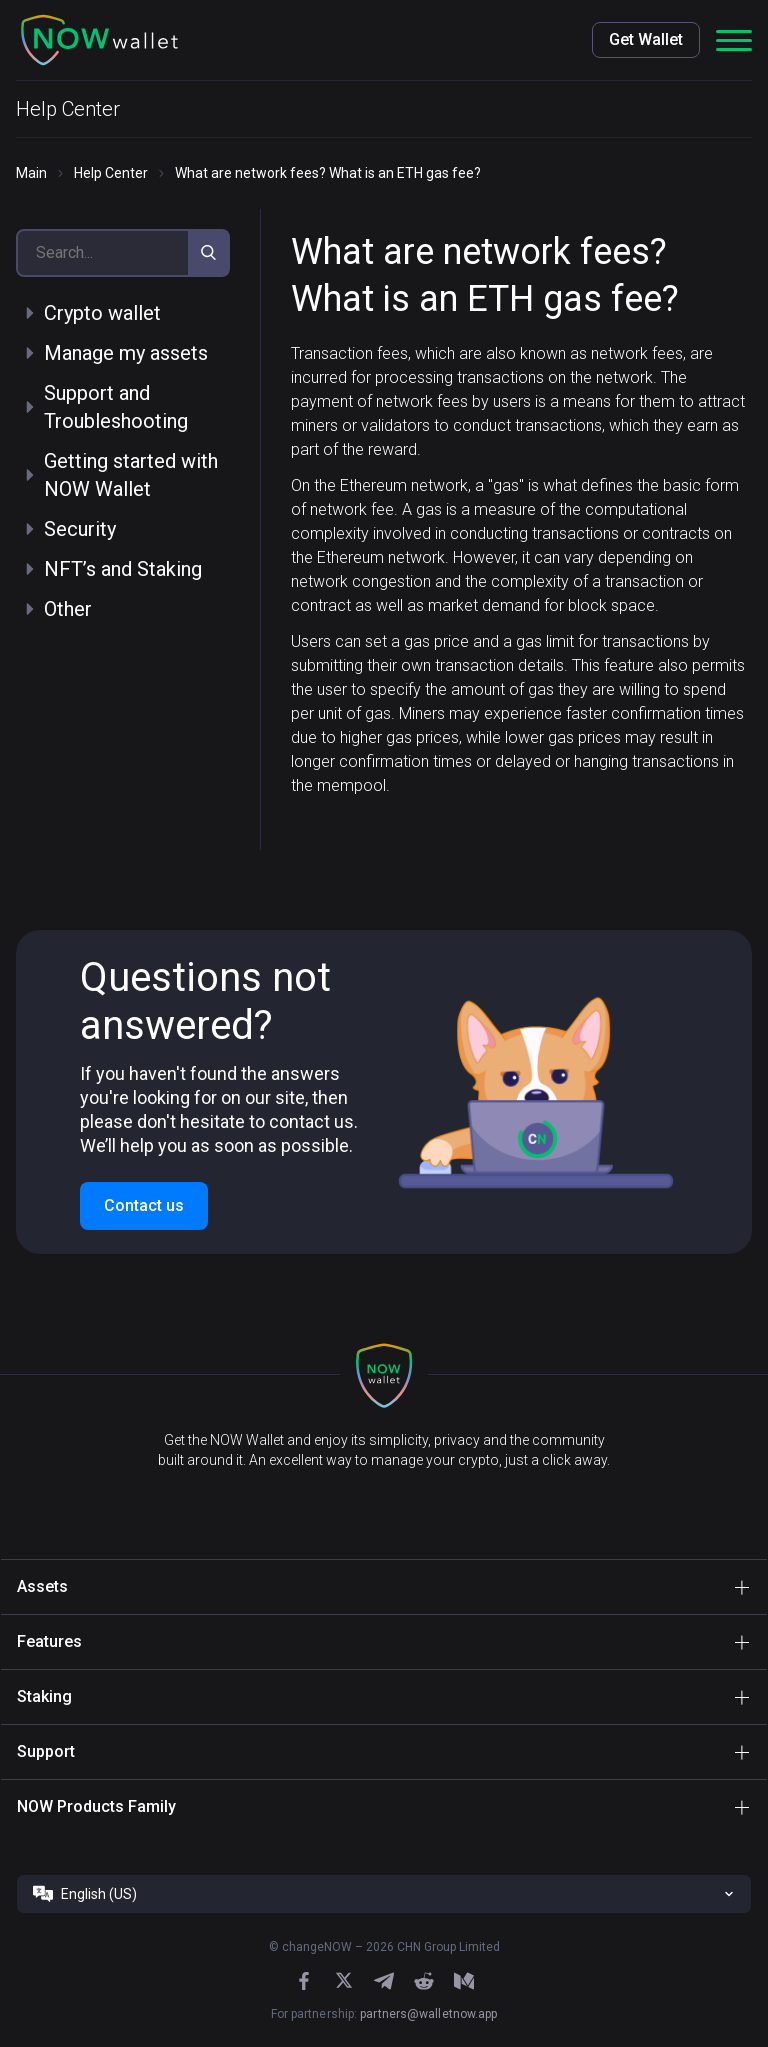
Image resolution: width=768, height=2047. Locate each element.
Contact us (144, 1205)
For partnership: (384, 2014)
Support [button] (46, 1751)
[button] (100, 40)
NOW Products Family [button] (96, 1806)
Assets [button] (42, 1586)
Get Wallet (646, 39)
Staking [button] (44, 1696)
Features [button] (49, 1641)
